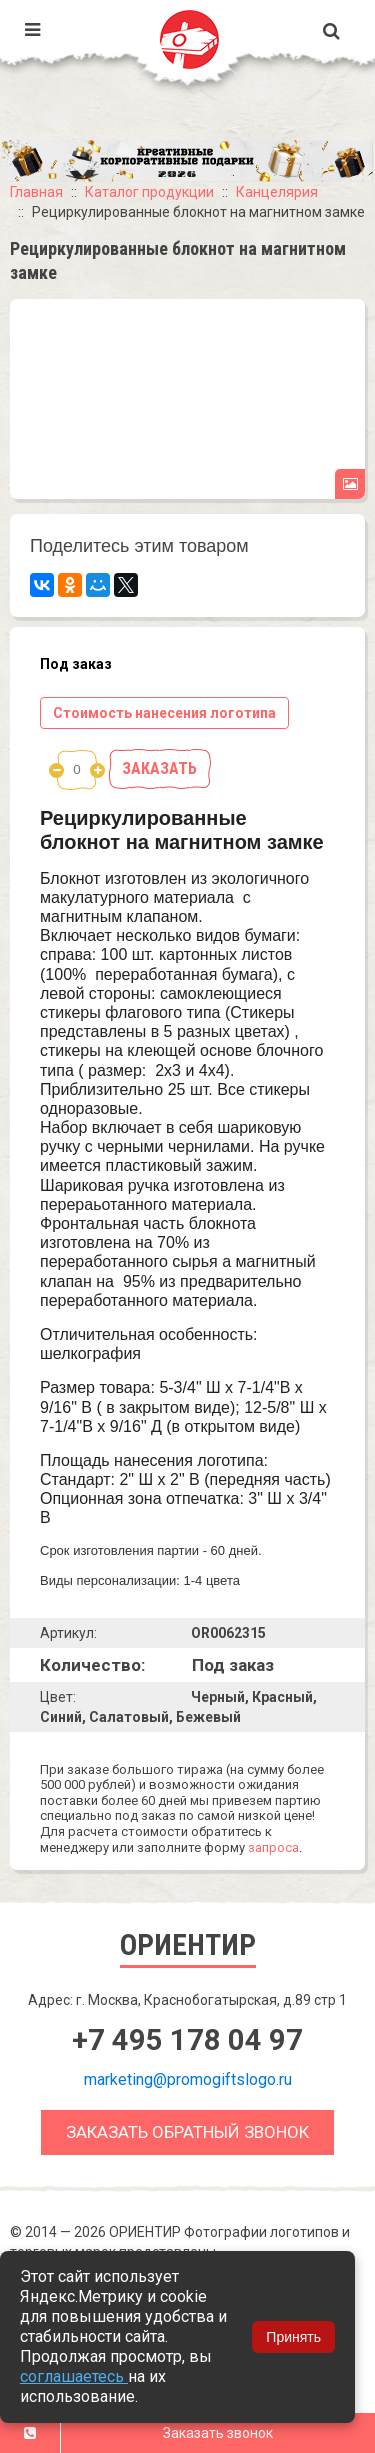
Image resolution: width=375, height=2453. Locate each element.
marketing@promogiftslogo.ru (188, 2079)
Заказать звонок (218, 2433)
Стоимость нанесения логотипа (164, 713)
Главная (36, 192)
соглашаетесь (74, 2376)
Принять (293, 2337)
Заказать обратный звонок (187, 2132)
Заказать (159, 768)
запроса (273, 1847)
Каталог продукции (149, 192)
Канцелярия (277, 192)
